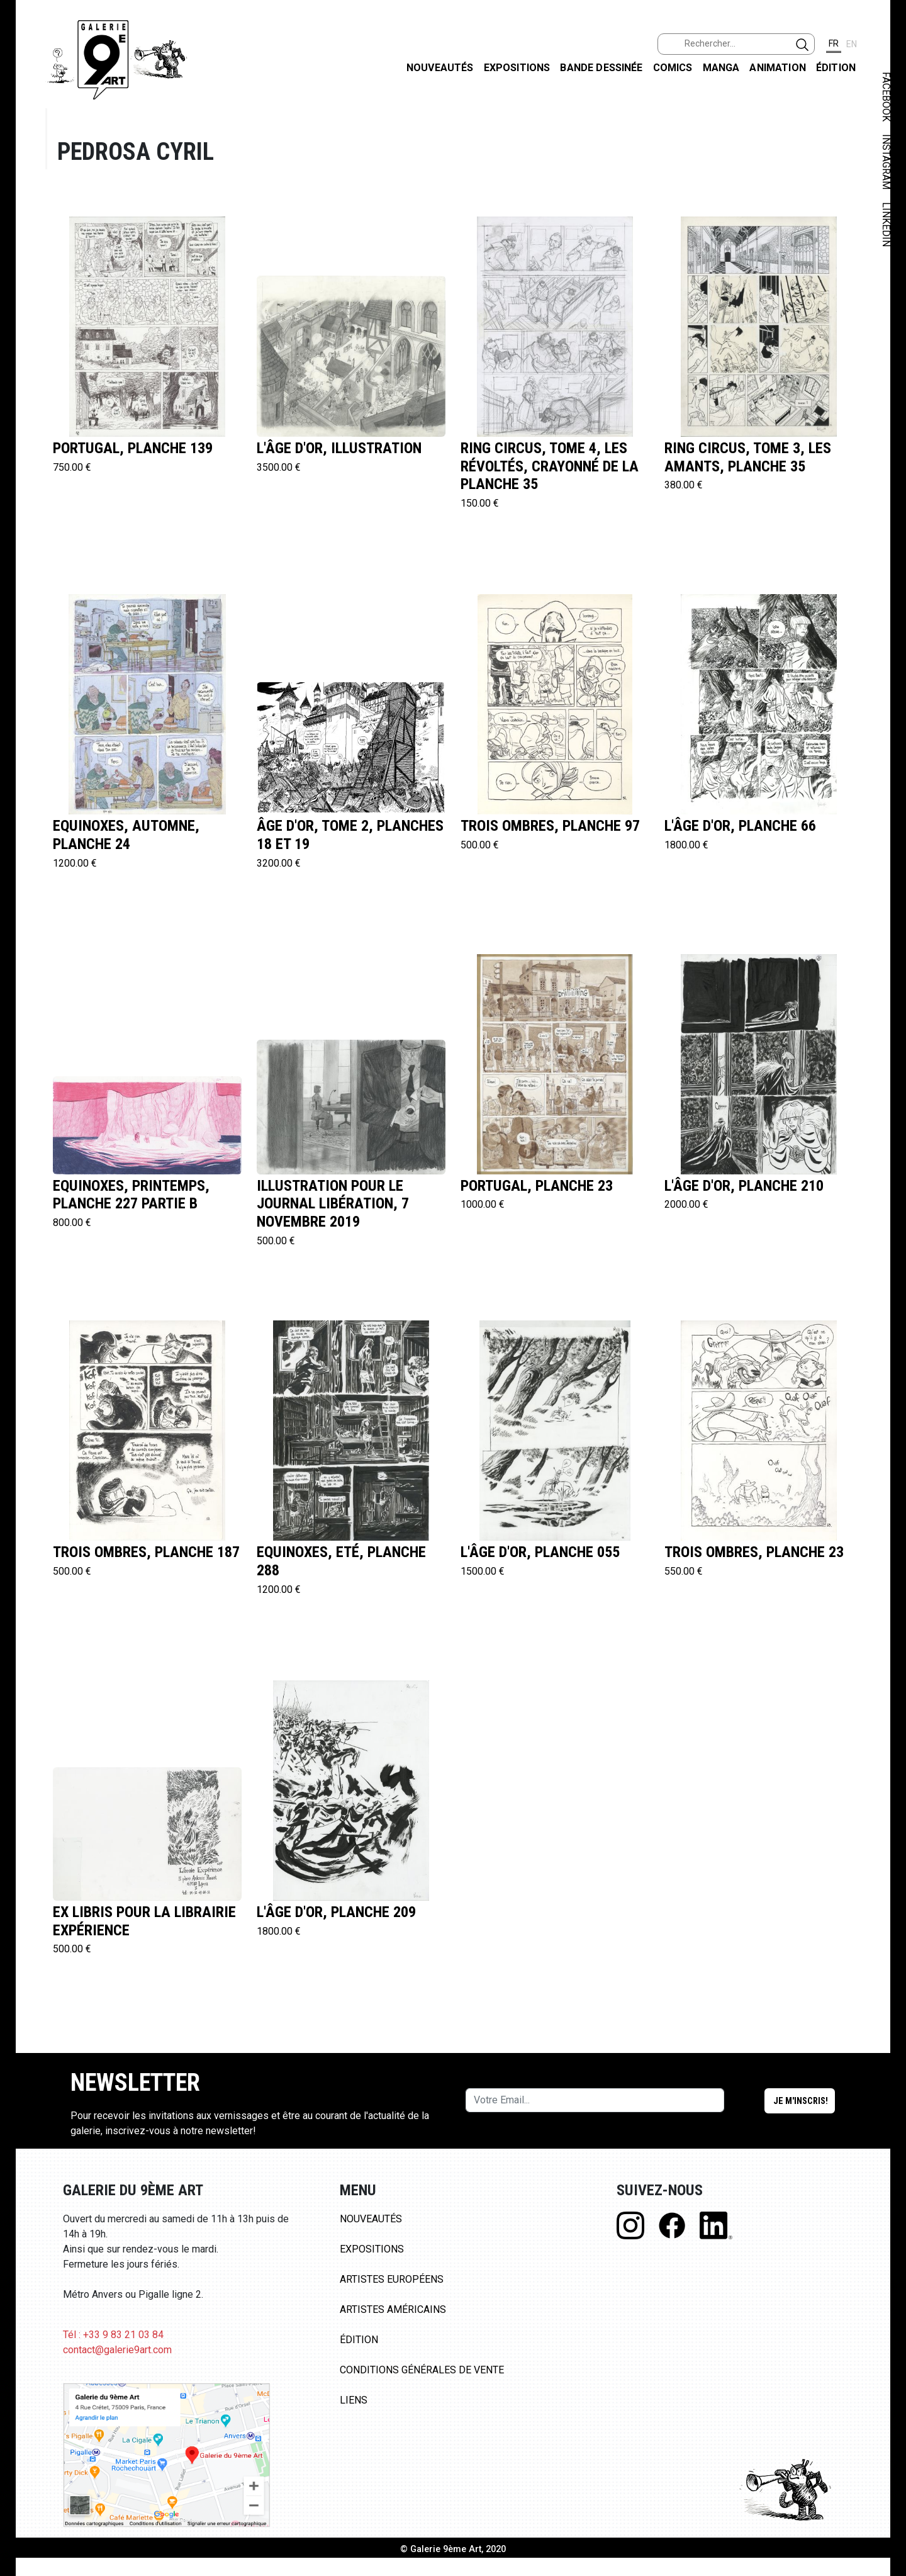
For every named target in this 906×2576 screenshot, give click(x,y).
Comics (673, 68)
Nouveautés (440, 68)
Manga (721, 68)
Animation (777, 68)
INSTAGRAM (886, 161)
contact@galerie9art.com (117, 2350)
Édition (836, 68)
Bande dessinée (601, 68)
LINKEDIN (886, 224)
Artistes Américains (393, 2309)
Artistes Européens (392, 2279)
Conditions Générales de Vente (422, 2370)
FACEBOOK (886, 96)
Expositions (517, 68)
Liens (353, 2400)
